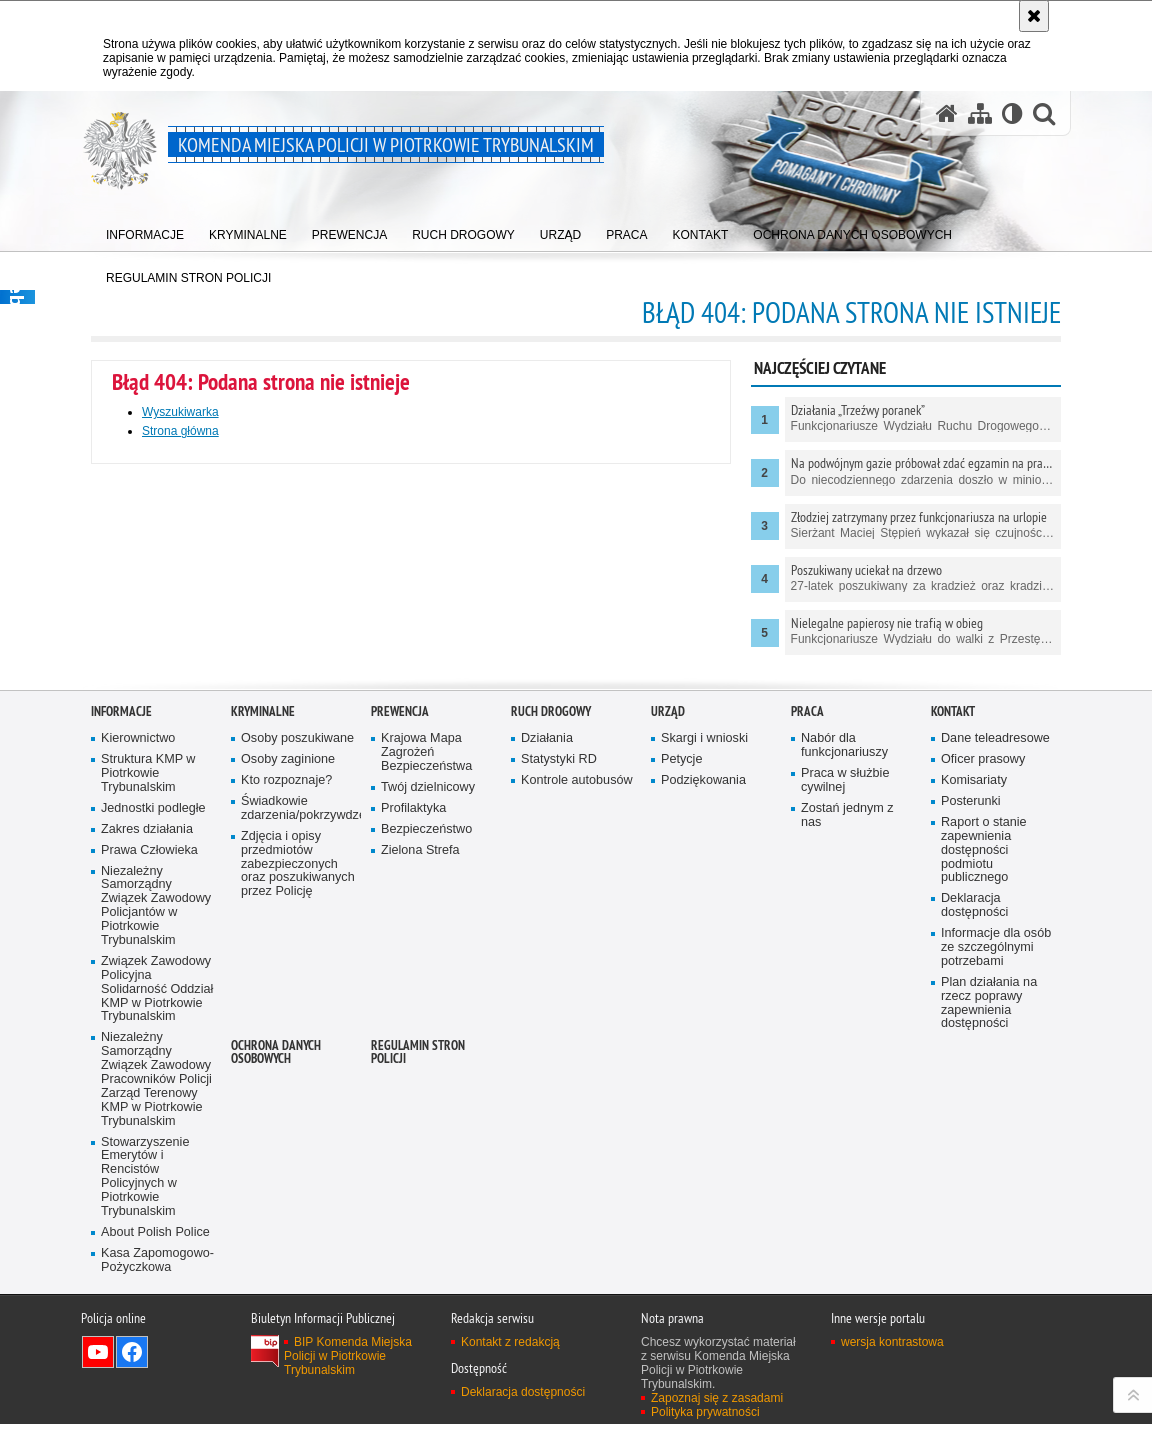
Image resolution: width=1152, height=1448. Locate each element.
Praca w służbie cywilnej (845, 1055)
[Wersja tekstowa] (1012, 113)
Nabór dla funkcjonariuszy (844, 1021)
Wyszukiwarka (180, 412)
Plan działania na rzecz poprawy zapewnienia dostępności (989, 1278)
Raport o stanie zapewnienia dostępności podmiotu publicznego (984, 1125)
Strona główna (180, 431)
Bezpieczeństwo (426, 1104)
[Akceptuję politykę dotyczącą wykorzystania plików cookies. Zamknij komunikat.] (1034, 16)
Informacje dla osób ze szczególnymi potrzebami (996, 1222)
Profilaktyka (413, 1083)
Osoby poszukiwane (297, 1014)
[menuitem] (145, 230)
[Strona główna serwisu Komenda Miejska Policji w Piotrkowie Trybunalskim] (947, 113)
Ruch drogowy (551, 987)
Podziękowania (703, 1055)
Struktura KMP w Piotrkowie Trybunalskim (148, 1048)
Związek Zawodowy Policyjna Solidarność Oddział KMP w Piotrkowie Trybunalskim (157, 1264)
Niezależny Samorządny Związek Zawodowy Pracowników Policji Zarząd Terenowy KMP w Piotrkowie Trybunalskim (156, 1355)
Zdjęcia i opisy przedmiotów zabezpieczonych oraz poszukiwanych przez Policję (298, 1139)
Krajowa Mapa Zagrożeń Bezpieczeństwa (426, 1028)
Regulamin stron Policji (418, 1328)
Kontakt (953, 987)
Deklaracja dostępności (974, 1181)
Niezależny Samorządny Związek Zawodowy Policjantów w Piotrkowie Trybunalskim (156, 1181)
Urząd (668, 987)
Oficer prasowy (983, 1034)
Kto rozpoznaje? (286, 1055)
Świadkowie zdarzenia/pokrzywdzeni (299, 1083)
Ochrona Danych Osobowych (276, 1328)
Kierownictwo (138, 1014)
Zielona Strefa (420, 1125)
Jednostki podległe (153, 1083)
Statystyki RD (559, 1034)
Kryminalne (263, 987)
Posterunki (971, 1076)
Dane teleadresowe (995, 1014)
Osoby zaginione (288, 1034)
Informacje (121, 987)
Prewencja (400, 987)
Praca (807, 987)
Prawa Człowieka (149, 1125)
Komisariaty (974, 1055)
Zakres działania (147, 1104)
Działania (547, 1014)
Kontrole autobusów (577, 1055)
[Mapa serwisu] (980, 113)
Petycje (681, 1034)
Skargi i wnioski (704, 1014)
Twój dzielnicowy (428, 1062)
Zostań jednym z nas (847, 1090)
